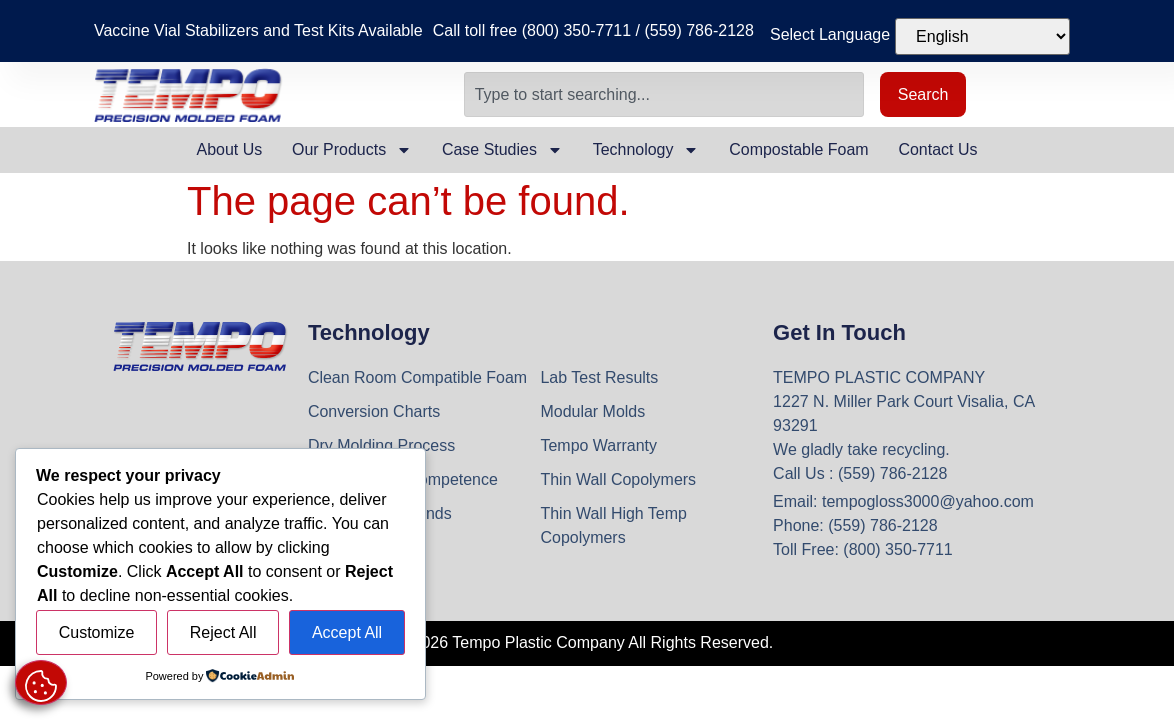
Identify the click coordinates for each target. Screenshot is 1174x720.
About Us (229, 149)
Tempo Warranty (598, 445)
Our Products (351, 150)
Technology (646, 150)
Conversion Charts (374, 411)
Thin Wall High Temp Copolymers (613, 525)
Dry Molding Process (382, 445)
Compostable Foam (800, 149)
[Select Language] (982, 36)
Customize (97, 632)
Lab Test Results (599, 377)
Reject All (223, 632)
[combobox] (664, 94)
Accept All (347, 632)
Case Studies (502, 150)
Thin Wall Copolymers (618, 479)
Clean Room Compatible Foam (418, 377)
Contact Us (938, 149)
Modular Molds (592, 411)
